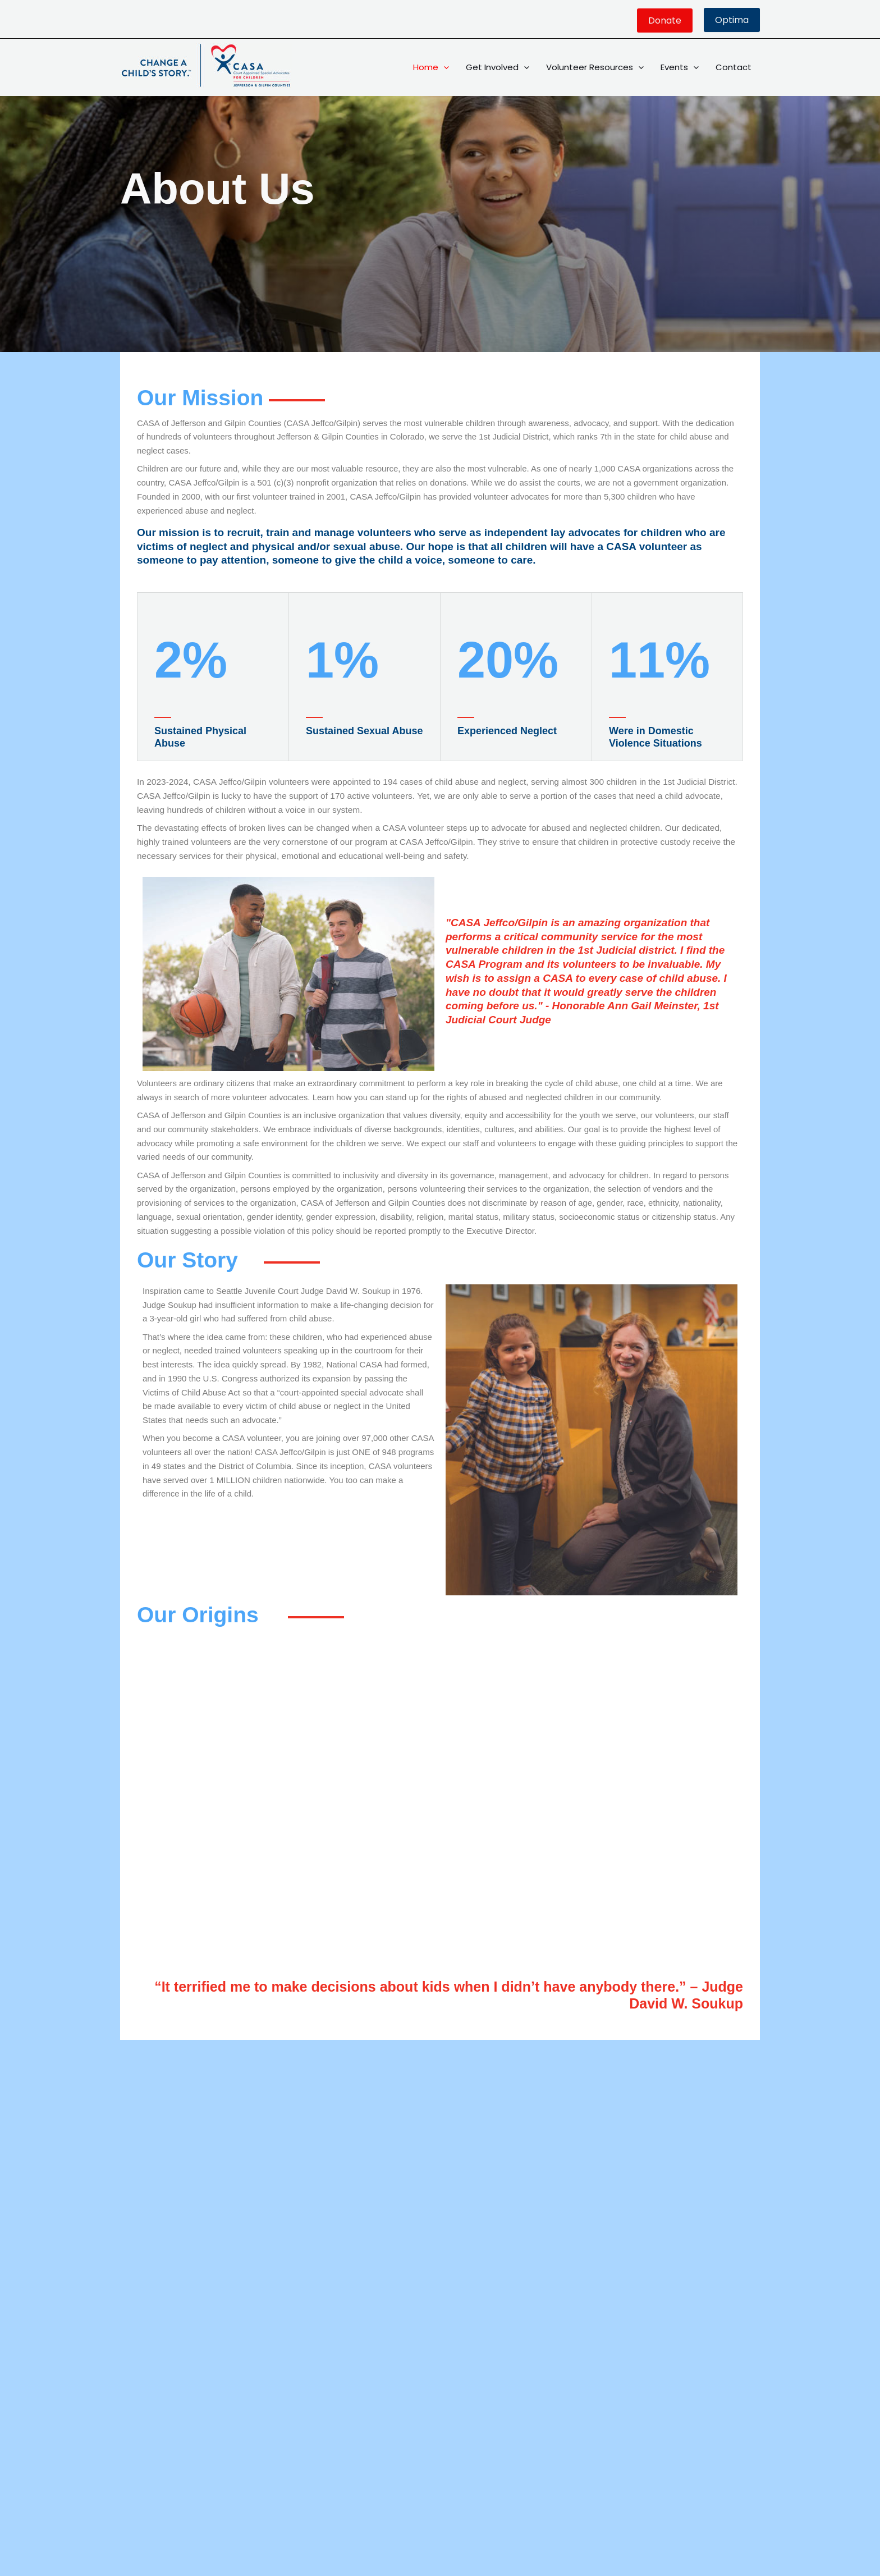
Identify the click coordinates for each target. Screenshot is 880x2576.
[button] (665, 20)
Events (680, 67)
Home (431, 67)
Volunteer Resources (595, 67)
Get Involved (497, 67)
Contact (733, 67)
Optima (732, 19)
